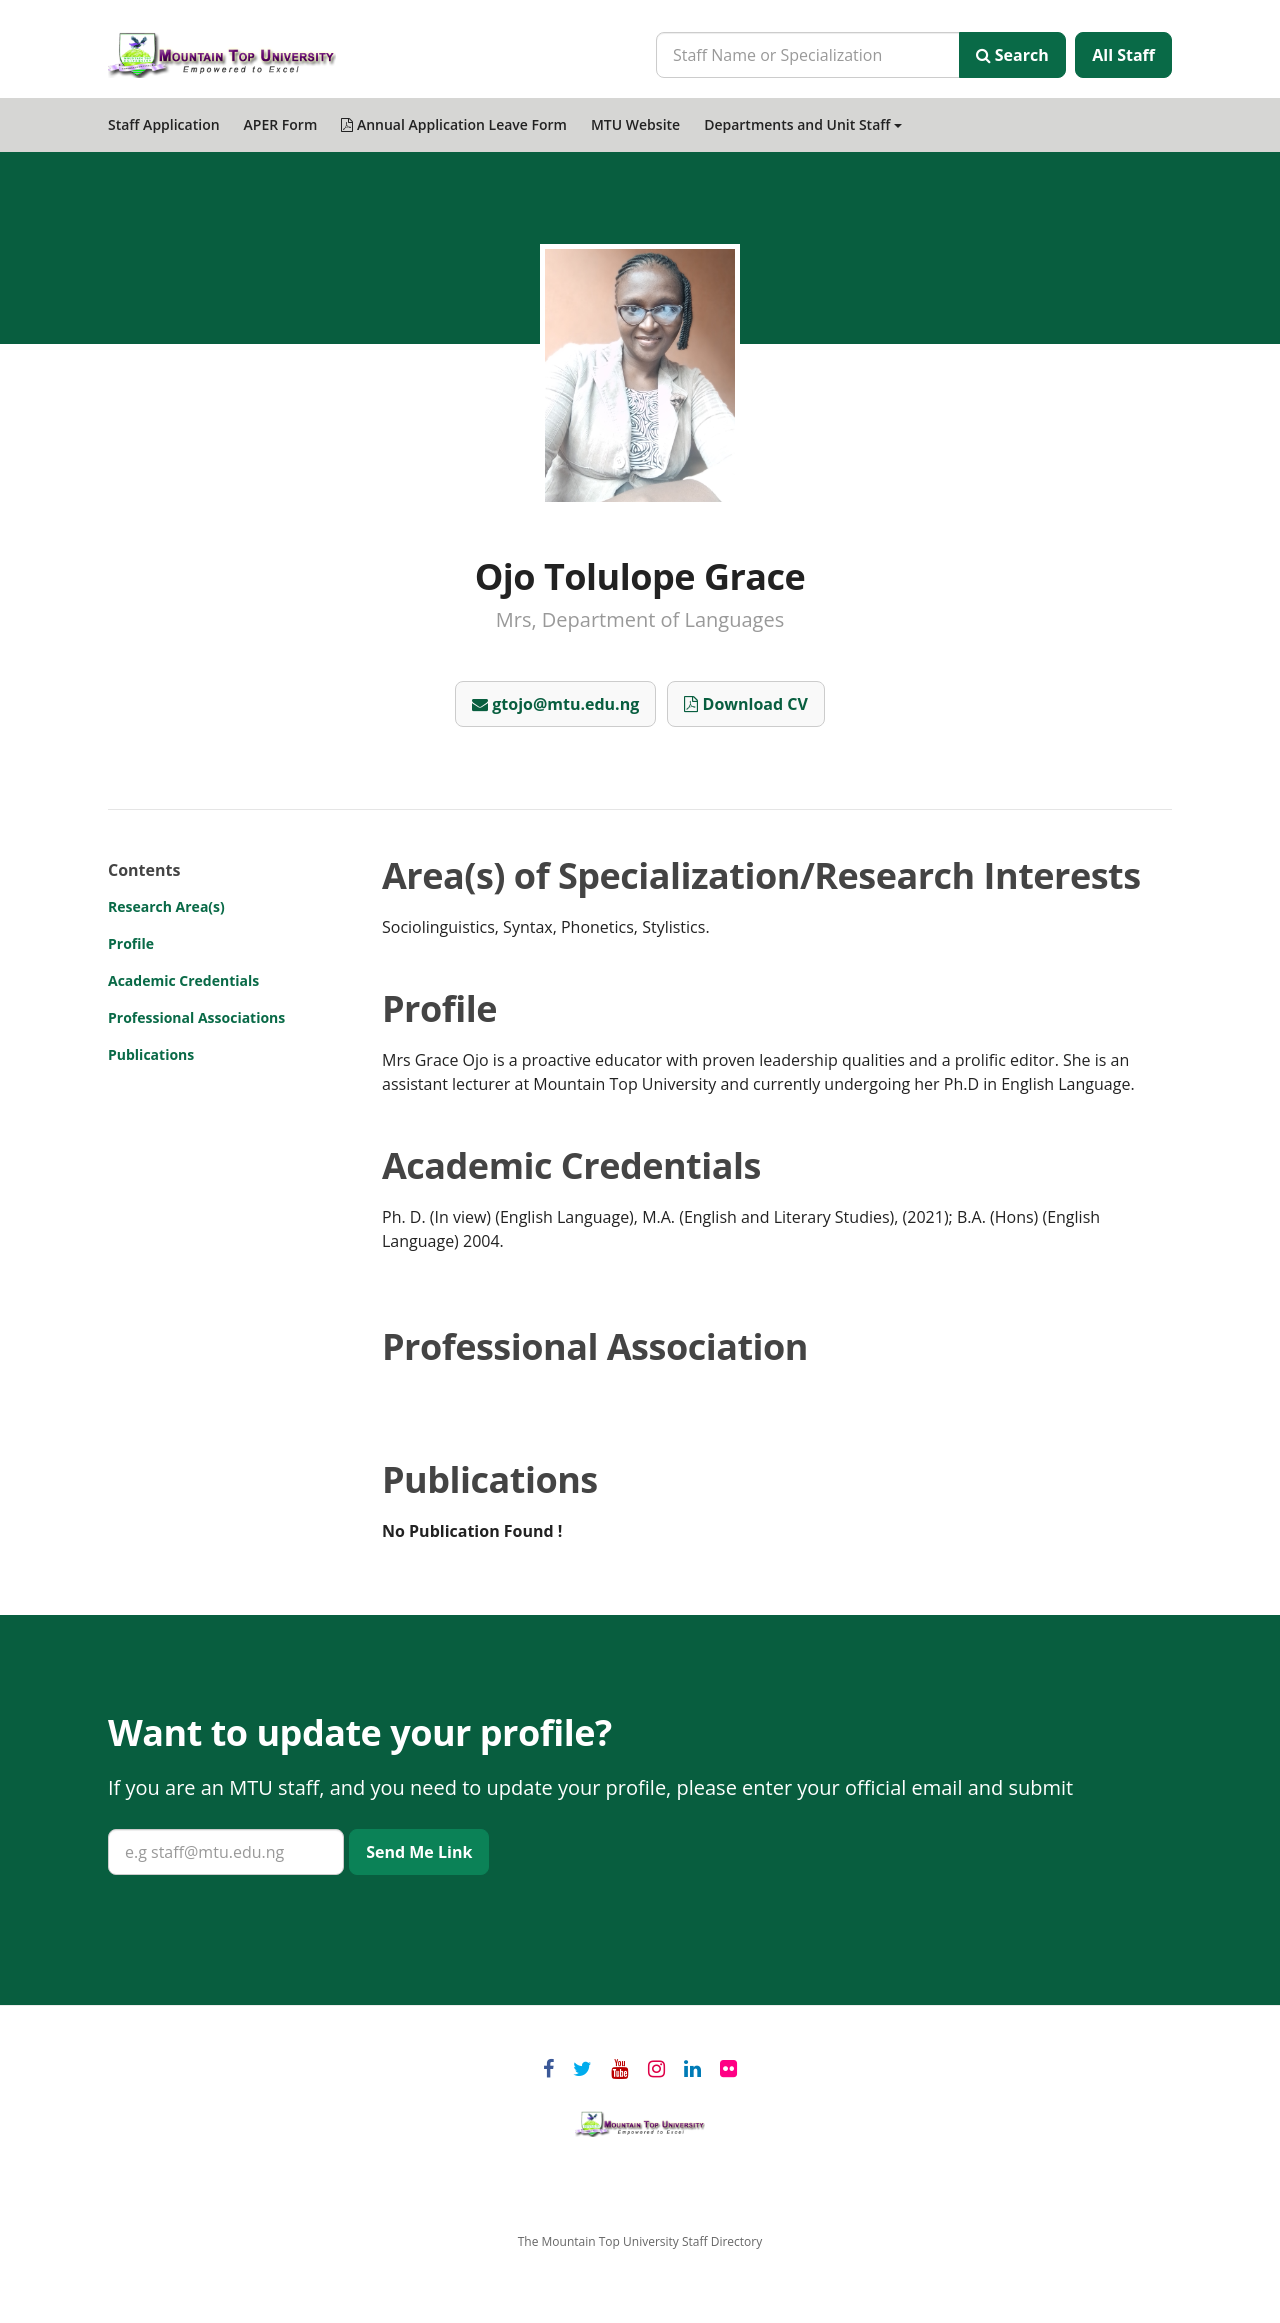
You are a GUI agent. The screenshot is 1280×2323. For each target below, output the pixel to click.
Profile (131, 943)
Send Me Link (419, 1852)
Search (1012, 55)
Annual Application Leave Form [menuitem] (454, 124)
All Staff (1123, 55)
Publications (151, 1054)
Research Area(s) (166, 906)
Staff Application (164, 124)
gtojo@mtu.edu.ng (555, 704)
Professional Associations (196, 1017)
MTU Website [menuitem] (635, 124)
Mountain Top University (640, 2124)
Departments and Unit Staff (803, 124)
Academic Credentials (183, 980)
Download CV (745, 704)
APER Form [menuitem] (281, 124)
